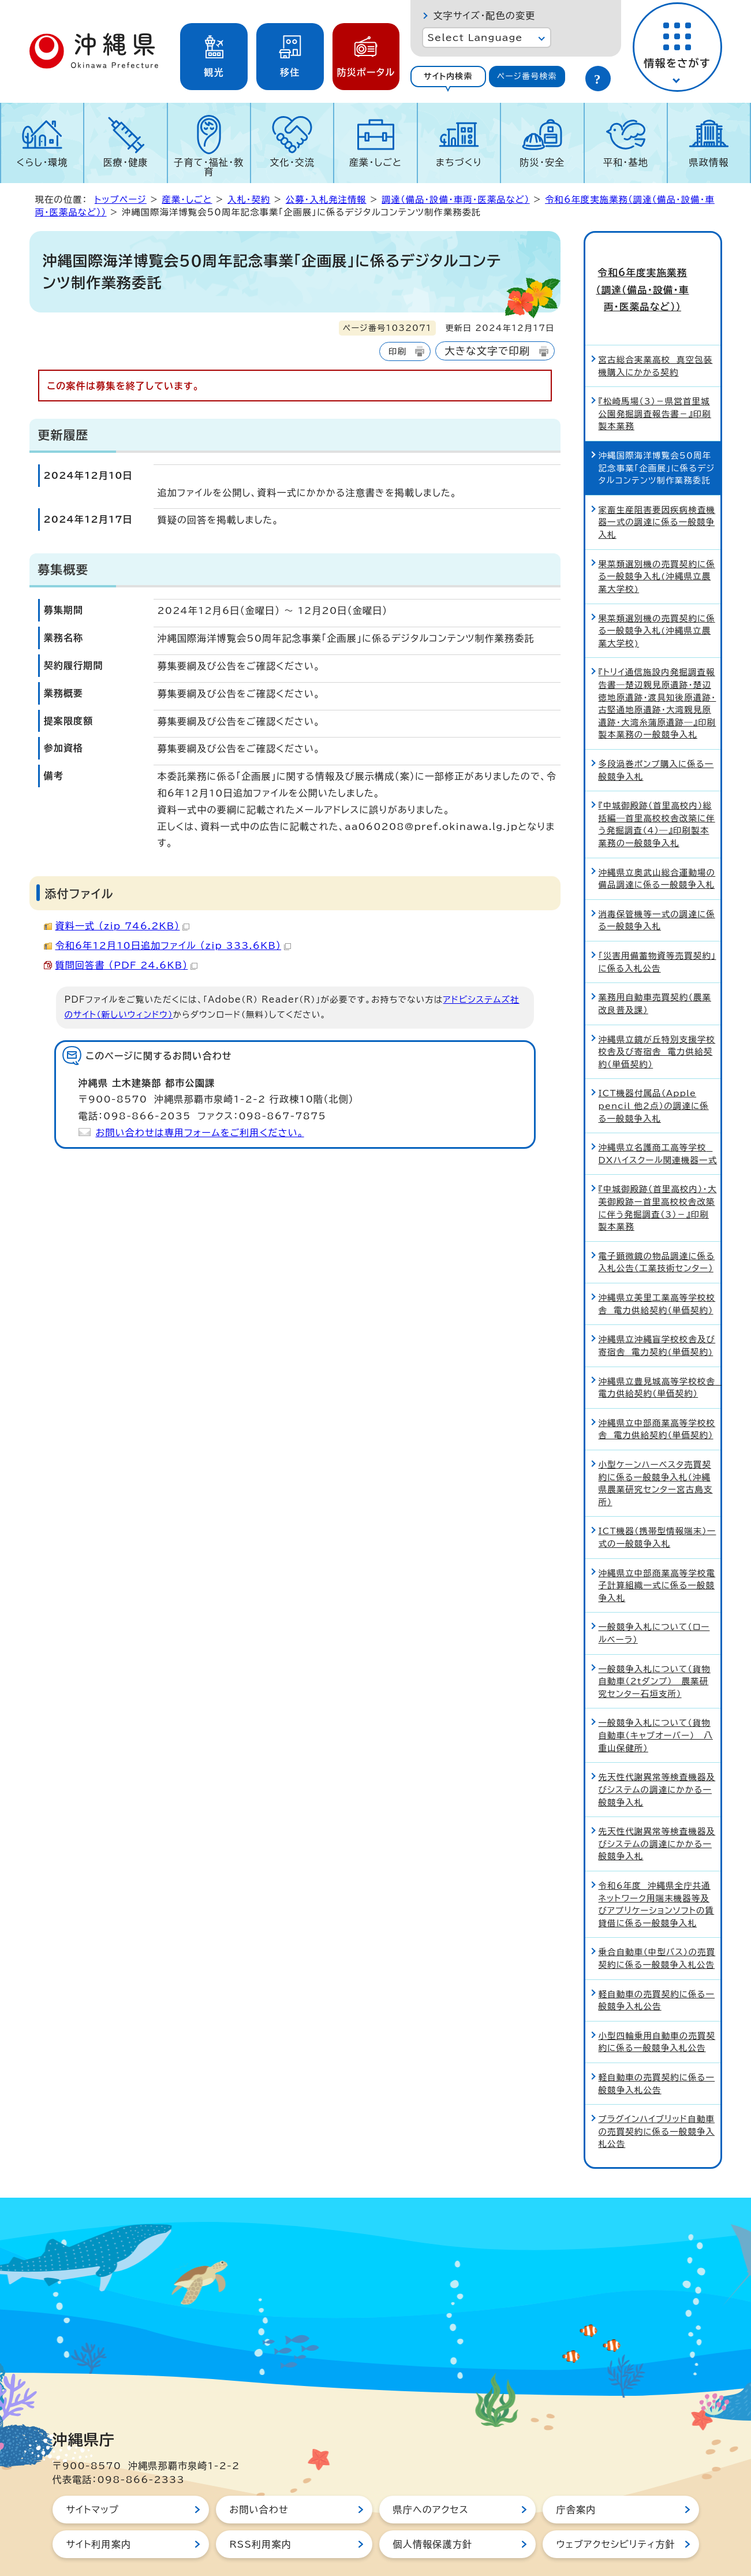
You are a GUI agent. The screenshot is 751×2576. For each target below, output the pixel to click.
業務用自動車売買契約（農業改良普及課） (655, 976)
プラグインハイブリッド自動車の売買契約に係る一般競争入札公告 (657, 2104)
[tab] (448, 76)
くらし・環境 (42, 162)
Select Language (475, 37)
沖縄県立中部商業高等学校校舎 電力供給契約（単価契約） (657, 1401)
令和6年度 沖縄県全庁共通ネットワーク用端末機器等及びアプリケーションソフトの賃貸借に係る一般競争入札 (657, 1876)
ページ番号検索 (527, 76)
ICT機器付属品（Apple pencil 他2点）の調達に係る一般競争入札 (654, 1078)
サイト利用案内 (99, 2517)
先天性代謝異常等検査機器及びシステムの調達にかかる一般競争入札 (657, 1762)
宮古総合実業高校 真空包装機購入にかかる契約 (656, 338)
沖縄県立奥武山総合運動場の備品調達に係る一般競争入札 (657, 851)
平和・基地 (625, 162)
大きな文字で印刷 (487, 351)
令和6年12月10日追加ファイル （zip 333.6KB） (173, 945)
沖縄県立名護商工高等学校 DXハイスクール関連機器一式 (658, 1126)
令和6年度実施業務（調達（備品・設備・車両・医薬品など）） (652, 276)
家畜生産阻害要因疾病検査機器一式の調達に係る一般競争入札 (657, 494)
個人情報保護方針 (433, 2517)
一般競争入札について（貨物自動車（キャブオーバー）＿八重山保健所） (656, 1708)
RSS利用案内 (261, 2517)
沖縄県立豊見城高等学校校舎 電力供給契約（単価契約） (659, 1360)
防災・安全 (542, 162)
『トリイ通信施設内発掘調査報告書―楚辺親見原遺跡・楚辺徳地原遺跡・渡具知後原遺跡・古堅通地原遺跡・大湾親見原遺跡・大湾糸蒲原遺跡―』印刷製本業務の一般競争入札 (657, 676)
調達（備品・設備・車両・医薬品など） (455, 199)
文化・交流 (292, 162)
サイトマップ (92, 2482)
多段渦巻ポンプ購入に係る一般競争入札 (656, 742)
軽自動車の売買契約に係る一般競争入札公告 (657, 1972)
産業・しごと (375, 162)
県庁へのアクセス (431, 2482)
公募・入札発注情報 (326, 199)
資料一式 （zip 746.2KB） (122, 925)
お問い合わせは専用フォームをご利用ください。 (200, 1132)
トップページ (121, 199)
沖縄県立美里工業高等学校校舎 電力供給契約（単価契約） (657, 1276)
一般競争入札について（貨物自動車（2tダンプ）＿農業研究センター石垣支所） (655, 1653)
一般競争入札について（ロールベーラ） (654, 1606)
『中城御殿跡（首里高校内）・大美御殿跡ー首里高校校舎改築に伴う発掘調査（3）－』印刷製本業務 (658, 1180)
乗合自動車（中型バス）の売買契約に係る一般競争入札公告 (657, 1931)
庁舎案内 (576, 2482)
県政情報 (709, 162)
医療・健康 (125, 162)
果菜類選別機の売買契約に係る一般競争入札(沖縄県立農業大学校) (657, 548)
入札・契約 (248, 199)
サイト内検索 (448, 76)
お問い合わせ (259, 2482)
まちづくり (459, 162)
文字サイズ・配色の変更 (485, 15)
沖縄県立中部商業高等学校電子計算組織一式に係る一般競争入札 (657, 1557)
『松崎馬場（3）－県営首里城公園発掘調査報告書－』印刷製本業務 (655, 386)
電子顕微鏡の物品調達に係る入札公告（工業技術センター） (657, 1234)
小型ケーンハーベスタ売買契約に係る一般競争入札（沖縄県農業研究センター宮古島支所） (656, 1455)
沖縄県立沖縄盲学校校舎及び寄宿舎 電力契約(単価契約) (657, 1318)
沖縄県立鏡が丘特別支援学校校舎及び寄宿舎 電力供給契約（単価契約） (657, 1024)
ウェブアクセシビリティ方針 (615, 2517)
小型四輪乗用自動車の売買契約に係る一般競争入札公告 (657, 2014)
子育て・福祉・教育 (209, 167)
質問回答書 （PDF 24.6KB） (126, 965)
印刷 (397, 351)
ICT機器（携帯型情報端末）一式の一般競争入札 (657, 1510)
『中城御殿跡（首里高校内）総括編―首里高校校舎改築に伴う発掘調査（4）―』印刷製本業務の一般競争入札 (657, 797)
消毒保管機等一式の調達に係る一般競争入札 (657, 892)
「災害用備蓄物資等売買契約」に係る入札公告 (657, 934)
